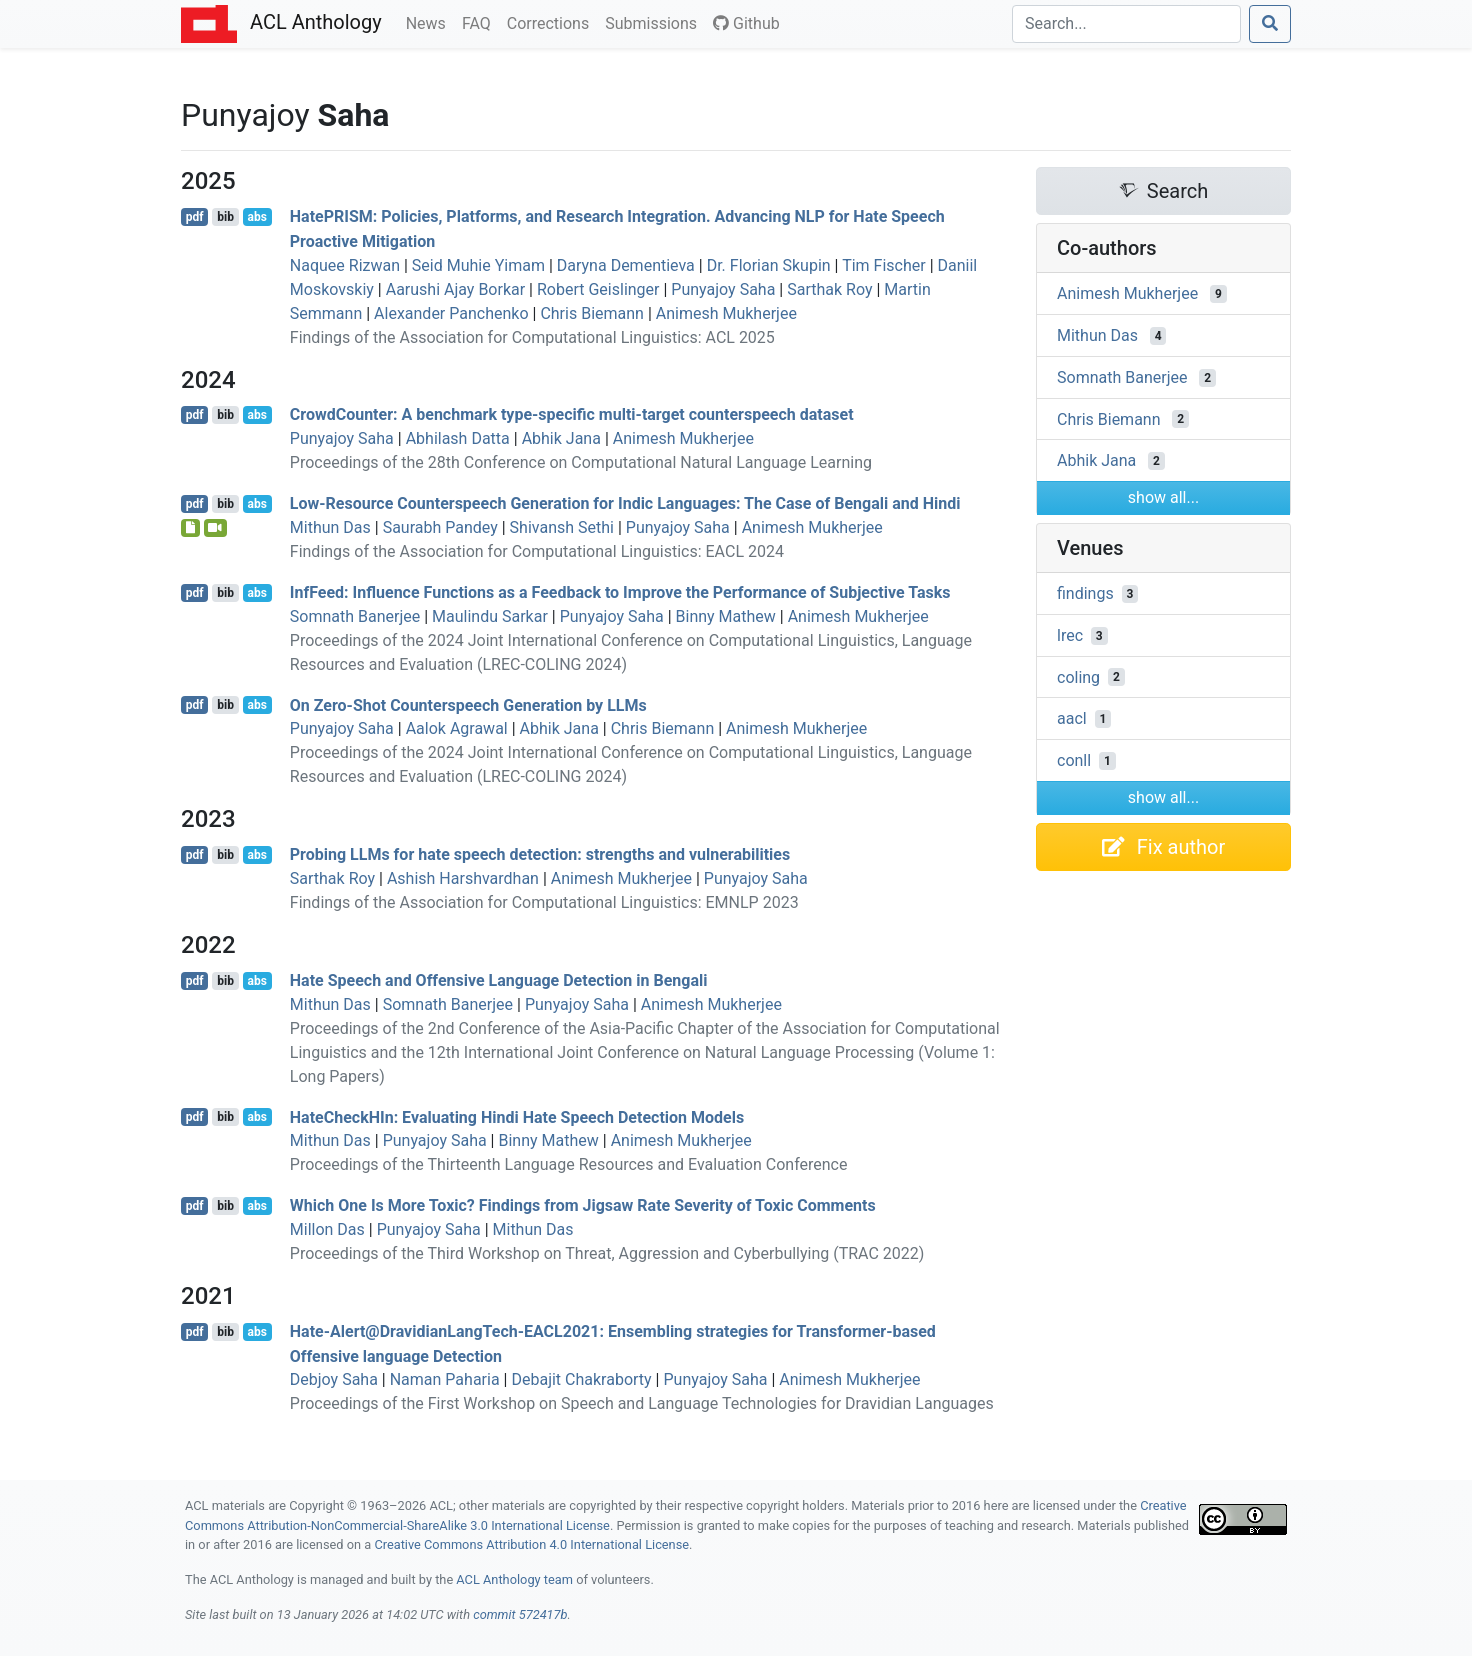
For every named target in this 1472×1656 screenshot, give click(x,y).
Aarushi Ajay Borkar (455, 289)
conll (1074, 760)
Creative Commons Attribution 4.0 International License (531, 1544)
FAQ (480, 22)
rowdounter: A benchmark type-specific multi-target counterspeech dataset (572, 414)
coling (1078, 676)
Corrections (552, 22)
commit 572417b (520, 1614)
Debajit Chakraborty (581, 1379)
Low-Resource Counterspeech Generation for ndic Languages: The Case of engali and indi (625, 503)
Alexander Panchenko (451, 313)
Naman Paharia (445, 1379)
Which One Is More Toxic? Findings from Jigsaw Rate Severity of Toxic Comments (583, 1205)
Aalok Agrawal (457, 728)
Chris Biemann (592, 313)
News (430, 22)
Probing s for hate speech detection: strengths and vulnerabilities (540, 854)
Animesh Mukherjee (726, 313)
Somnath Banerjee (355, 616)
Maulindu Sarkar (490, 616)
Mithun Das (330, 527)
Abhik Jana (561, 438)
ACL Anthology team (514, 1579)
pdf (195, 217)
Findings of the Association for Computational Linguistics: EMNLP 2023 (544, 902)
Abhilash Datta (458, 438)
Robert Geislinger (598, 289)
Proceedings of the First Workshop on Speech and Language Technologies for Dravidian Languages (642, 1403)
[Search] (1126, 24)
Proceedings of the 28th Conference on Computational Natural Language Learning (581, 462)
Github (746, 23)
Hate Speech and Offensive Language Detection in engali (499, 980)
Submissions (655, 22)
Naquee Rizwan (345, 265)
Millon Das (327, 1229)
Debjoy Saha (334, 1379)
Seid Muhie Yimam (478, 265)
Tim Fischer (884, 265)
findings (1085, 593)
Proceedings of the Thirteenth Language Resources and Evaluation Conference (569, 1164)
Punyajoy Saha (723, 289)
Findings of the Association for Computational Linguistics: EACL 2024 (537, 551)
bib (225, 217)
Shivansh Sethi (562, 527)
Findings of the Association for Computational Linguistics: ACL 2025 (532, 337)
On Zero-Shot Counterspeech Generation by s (468, 704)
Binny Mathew (726, 616)
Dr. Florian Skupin (769, 265)
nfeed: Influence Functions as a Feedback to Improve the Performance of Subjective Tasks (620, 592)
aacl (1072, 718)
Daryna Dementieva (626, 265)
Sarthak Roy (829, 289)
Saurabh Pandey (440, 527)
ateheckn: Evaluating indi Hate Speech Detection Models (517, 1116)
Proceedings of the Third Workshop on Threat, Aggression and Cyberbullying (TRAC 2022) (607, 1253)
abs (256, 217)
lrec (1070, 635)
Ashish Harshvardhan (463, 878)
